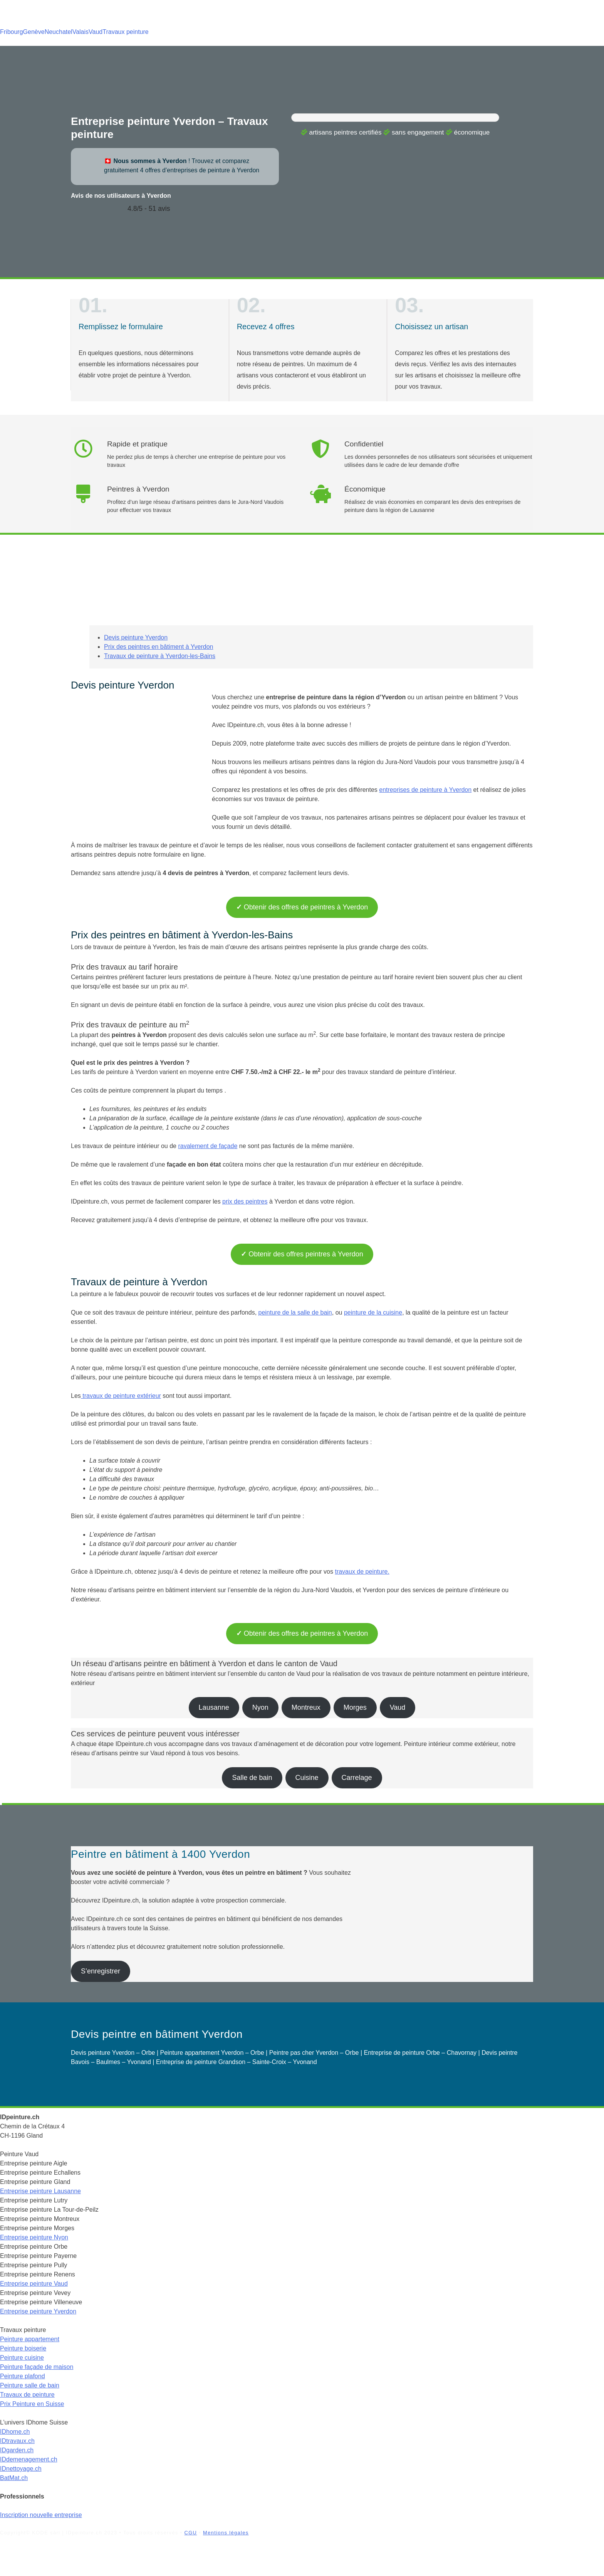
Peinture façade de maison (36, 2367)
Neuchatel (58, 32)
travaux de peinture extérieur (121, 1395)
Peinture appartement (29, 2339)
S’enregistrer (100, 1971)
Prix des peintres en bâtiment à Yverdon (158, 646)
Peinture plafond (22, 2376)
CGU (191, 2533)
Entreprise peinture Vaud (34, 2283)
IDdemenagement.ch (28, 2459)
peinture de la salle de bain (295, 1312)
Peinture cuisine (22, 2357)
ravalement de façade (207, 1146)
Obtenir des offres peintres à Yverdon (302, 1254)
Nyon (260, 1707)
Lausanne (214, 1707)
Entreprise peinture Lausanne (40, 2191)
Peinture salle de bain (29, 2385)
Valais (80, 32)
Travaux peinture (125, 32)
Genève (34, 32)
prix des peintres (244, 1201)
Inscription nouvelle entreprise (41, 2515)
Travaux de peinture (27, 2394)
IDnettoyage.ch (21, 2468)
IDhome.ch (15, 2431)
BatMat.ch (14, 2478)
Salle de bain (252, 1777)
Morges (355, 1707)
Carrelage (357, 1777)
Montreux (306, 1707)
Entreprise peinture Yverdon (38, 2311)
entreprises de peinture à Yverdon (425, 789)
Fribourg (11, 32)
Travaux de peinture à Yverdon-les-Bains (159, 656)
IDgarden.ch (17, 2450)
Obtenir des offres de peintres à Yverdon (302, 907)
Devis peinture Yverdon (136, 637)
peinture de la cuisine (373, 1312)
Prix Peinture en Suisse (32, 2404)
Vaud (95, 32)
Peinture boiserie (23, 2348)
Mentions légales (226, 2533)
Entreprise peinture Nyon (34, 2237)
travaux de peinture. (362, 1571)
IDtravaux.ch (17, 2441)
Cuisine (307, 1777)
